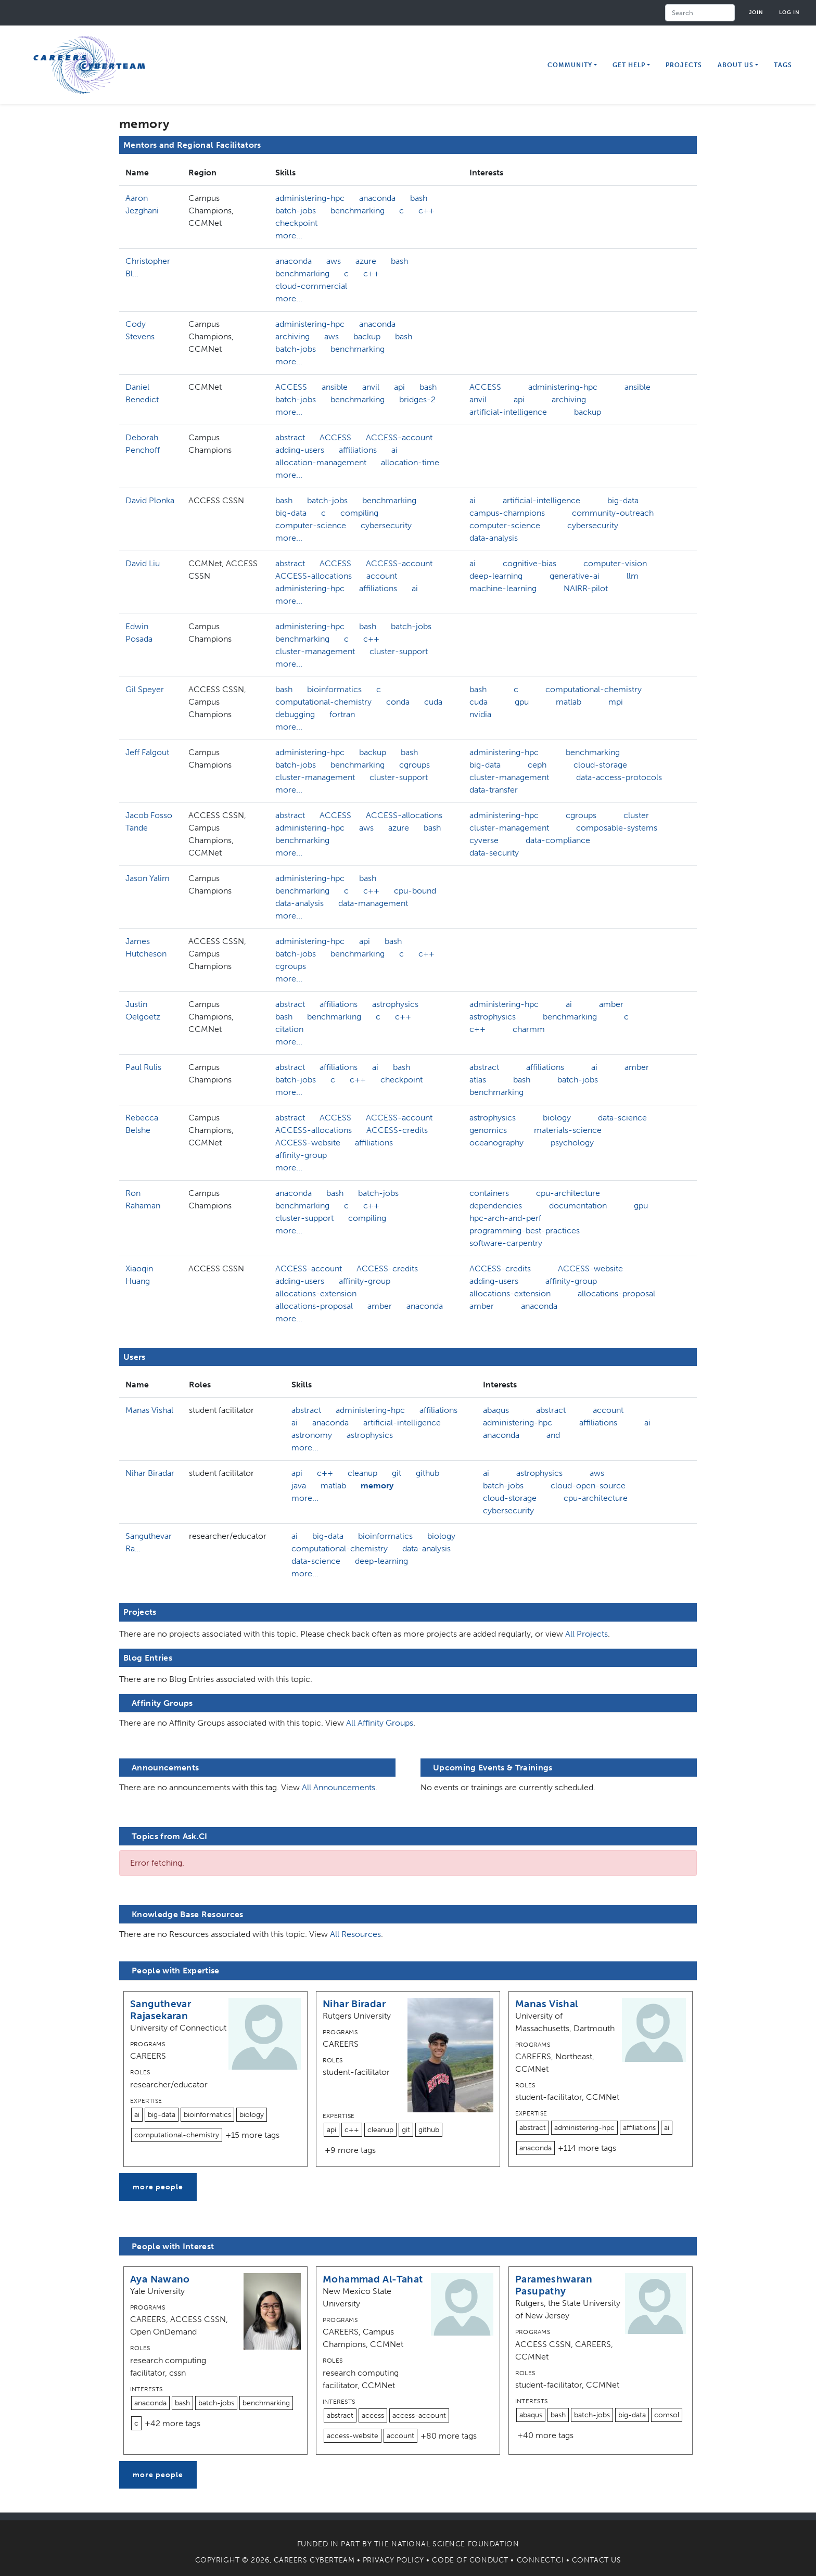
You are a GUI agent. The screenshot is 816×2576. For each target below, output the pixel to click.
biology (557, 1118)
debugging (295, 714)
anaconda (377, 198)
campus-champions (507, 513)
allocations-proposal (314, 1306)
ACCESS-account (399, 437)
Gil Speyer (144, 689)
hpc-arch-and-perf (505, 1218)
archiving (292, 336)
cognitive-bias (529, 563)
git (396, 1473)
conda (398, 702)
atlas (477, 1080)
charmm (529, 1029)
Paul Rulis (143, 1067)
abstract (290, 437)
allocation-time (410, 462)
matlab (568, 702)
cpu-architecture (568, 1193)
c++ (426, 210)
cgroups (414, 765)
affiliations (358, 450)
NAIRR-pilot (586, 588)
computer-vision (615, 563)
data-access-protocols (619, 777)
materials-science (568, 1130)
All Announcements (338, 1787)
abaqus (496, 1410)
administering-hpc (310, 198)
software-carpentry (505, 1243)
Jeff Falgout (147, 752)
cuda (433, 702)
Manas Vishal (149, 1410)
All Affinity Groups (379, 1723)
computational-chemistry (323, 702)
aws (333, 261)
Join (756, 12)
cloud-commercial (311, 286)
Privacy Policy (393, 2560)
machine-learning (503, 588)
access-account (419, 2415)
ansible (335, 387)
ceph (537, 765)
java (298, 1485)
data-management (373, 903)
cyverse (484, 840)
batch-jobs (295, 210)
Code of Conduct (470, 2560)
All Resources (355, 1934)
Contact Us (596, 2560)
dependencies (495, 1205)
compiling (359, 513)
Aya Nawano (160, 2279)
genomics (488, 1130)
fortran (342, 714)
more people (158, 2187)
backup (366, 336)
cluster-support (398, 651)
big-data (291, 513)
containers (489, 1193)
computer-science (310, 525)
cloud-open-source (588, 1485)
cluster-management (315, 651)
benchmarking (357, 210)
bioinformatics (334, 689)
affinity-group (301, 1155)
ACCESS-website (307, 1142)
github (427, 1473)
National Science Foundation (455, 2544)
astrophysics (395, 1004)
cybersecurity (386, 525)
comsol (666, 2415)
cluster (636, 815)
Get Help (629, 65)
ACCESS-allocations (313, 576)
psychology (572, 1142)
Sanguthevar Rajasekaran (160, 2010)
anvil (370, 387)
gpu (522, 702)
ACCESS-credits (397, 1130)
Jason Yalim (147, 878)
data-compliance (558, 840)
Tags (783, 65)
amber (611, 1004)
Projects (684, 65)
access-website (352, 2435)
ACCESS (291, 387)
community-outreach (613, 513)
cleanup (362, 1473)
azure (365, 261)
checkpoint (296, 223)
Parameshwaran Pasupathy (553, 2285)
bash (418, 198)
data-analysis (493, 538)
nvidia (480, 714)
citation (289, 1029)
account (381, 576)
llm (633, 576)
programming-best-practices (524, 1230)
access (373, 2415)
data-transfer (493, 790)
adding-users (299, 450)
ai (394, 450)
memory (377, 1485)
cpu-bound (415, 891)
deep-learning (495, 576)
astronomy (311, 1435)
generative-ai (575, 576)
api (399, 387)
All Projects (586, 1634)
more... (288, 235)
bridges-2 (417, 399)
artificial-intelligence (508, 412)
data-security (494, 853)
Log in (789, 12)
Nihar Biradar (149, 1473)
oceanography (496, 1142)
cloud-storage (600, 765)
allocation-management (320, 462)
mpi (615, 702)
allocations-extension (315, 1293)
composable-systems (616, 828)
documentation (578, 1205)
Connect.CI (540, 2560)
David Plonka (149, 500)
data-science (622, 1118)
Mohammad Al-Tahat (373, 2279)
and (553, 1435)
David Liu (142, 563)
